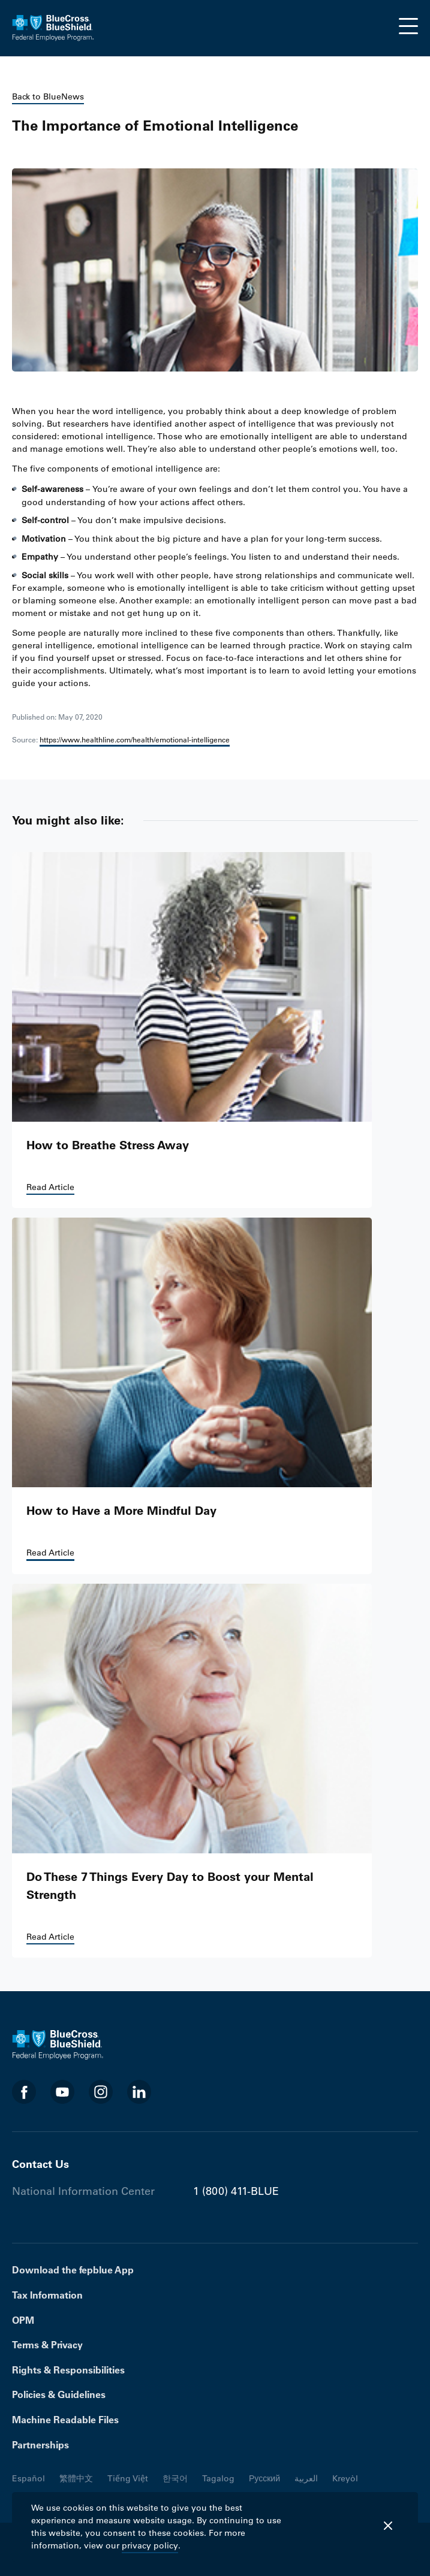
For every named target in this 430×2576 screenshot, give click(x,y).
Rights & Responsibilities (68, 2370)
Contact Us (40, 2164)
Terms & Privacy (47, 2345)
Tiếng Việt (127, 2478)
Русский (264, 2478)
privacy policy (150, 2545)
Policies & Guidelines (59, 2394)
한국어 (175, 2478)
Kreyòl (345, 2478)
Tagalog (218, 2478)
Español (28, 2478)
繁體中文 (76, 2478)
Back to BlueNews (48, 96)
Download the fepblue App (73, 2270)
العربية (306, 2478)
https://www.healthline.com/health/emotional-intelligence (135, 739)
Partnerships (40, 2445)
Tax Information (47, 2295)
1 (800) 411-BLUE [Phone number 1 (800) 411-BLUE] (236, 2191)
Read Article (50, 1187)
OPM (23, 2320)
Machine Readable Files (65, 2420)
